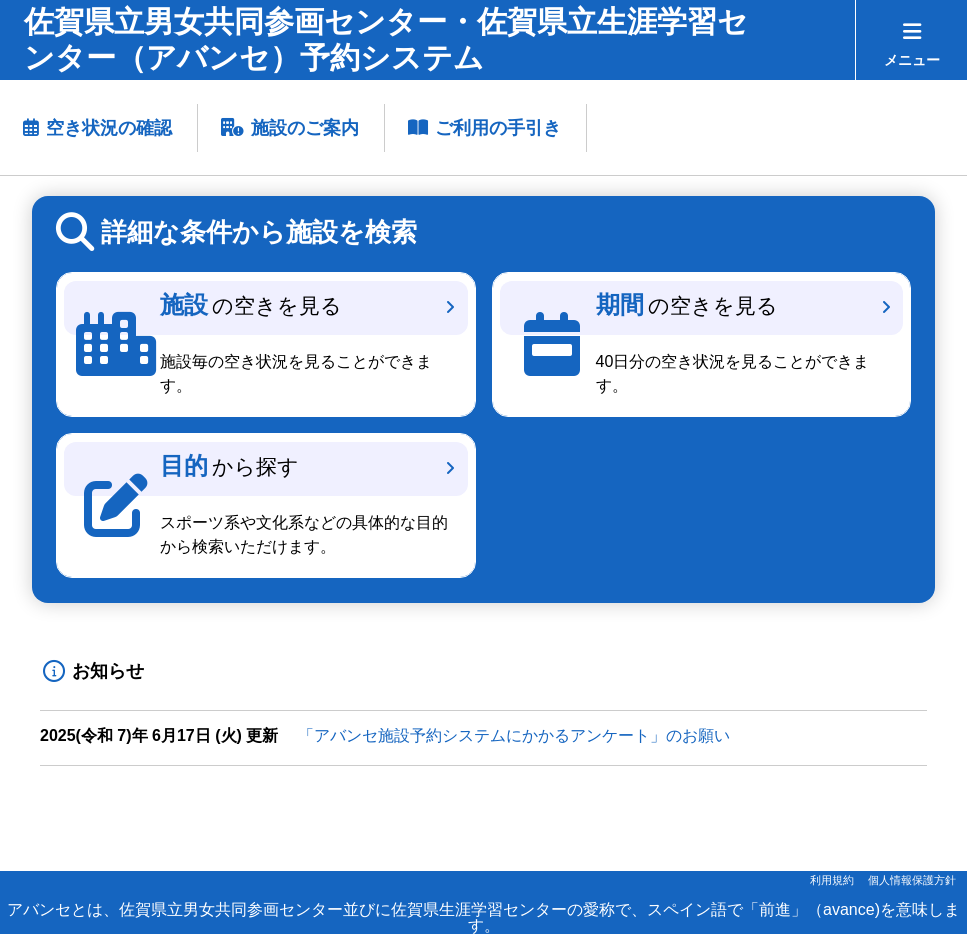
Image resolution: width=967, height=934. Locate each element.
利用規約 (832, 880)
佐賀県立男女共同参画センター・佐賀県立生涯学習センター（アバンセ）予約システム (386, 39)
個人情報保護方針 (912, 880)
